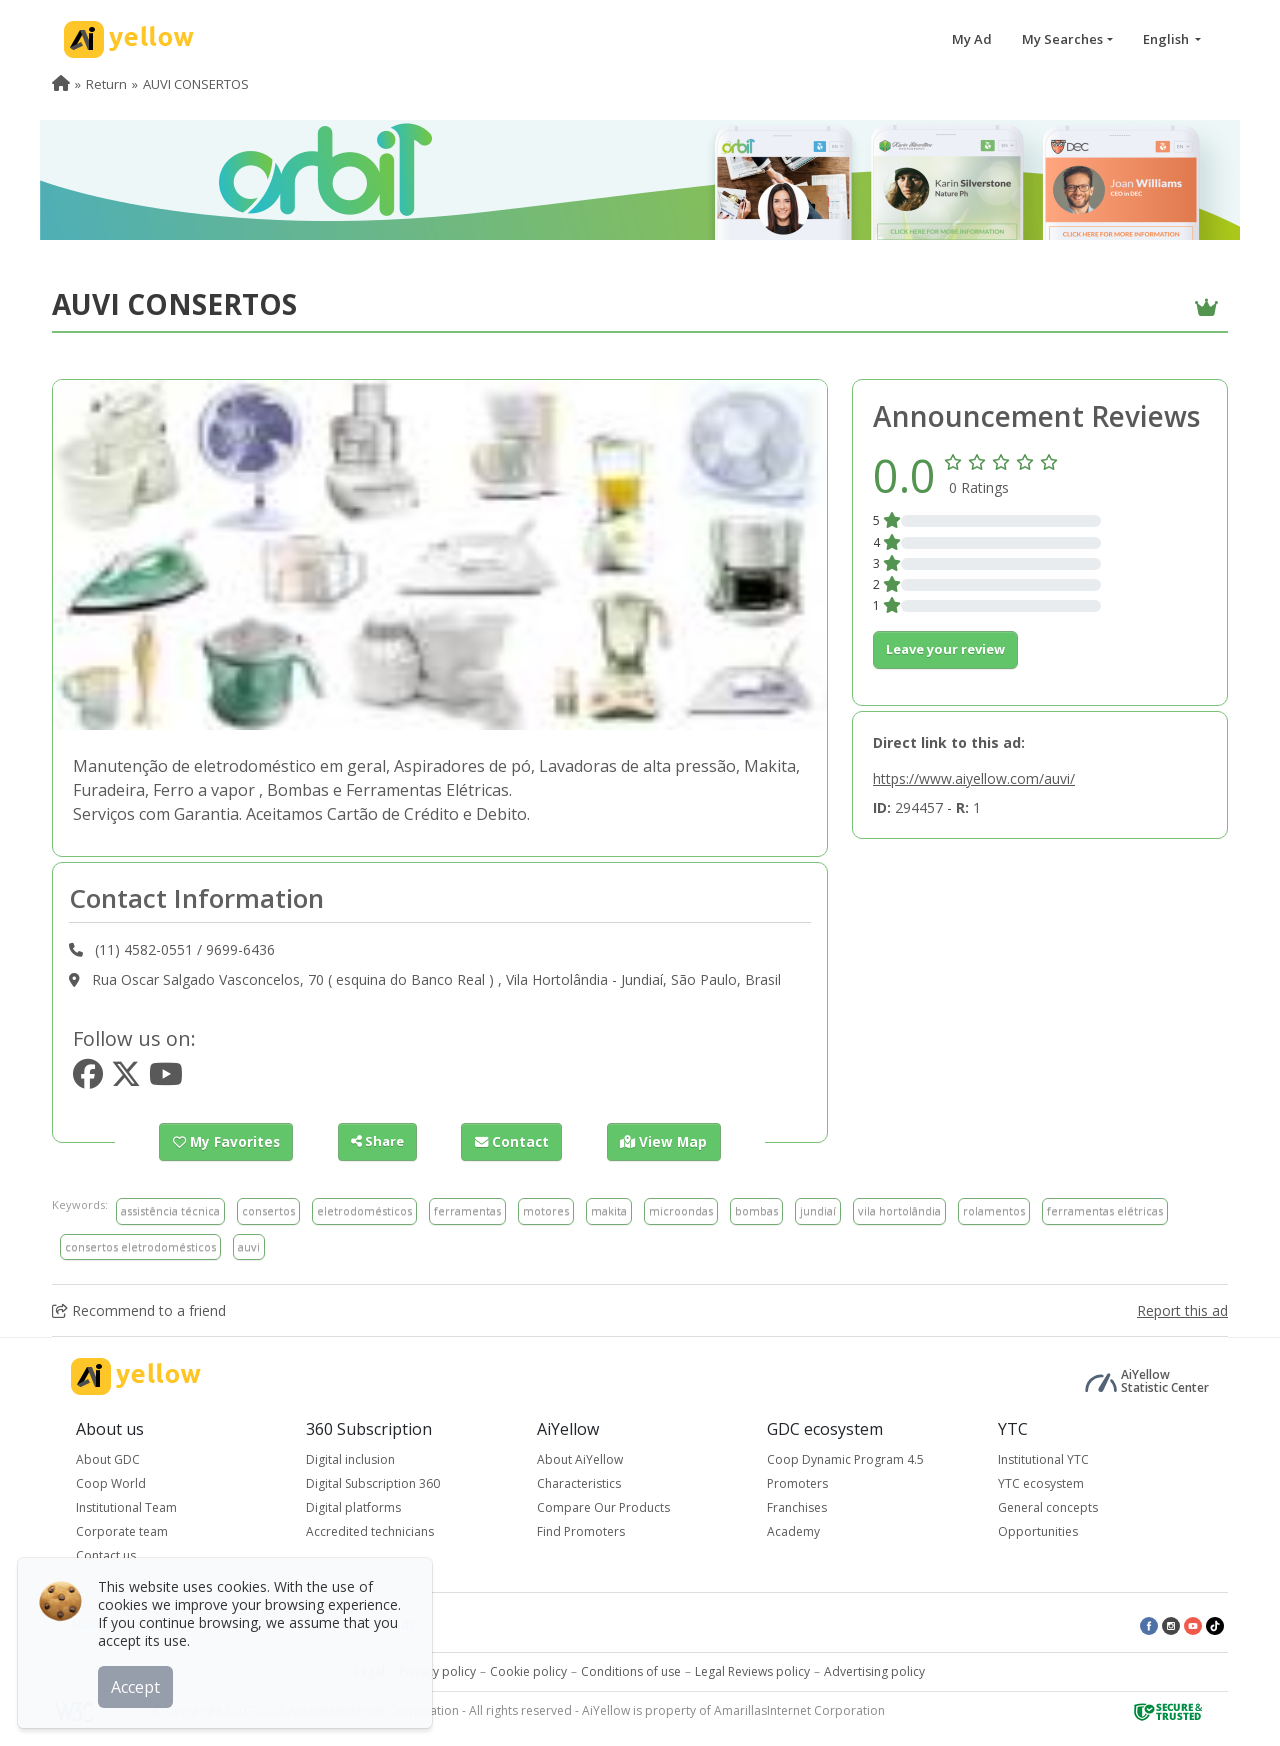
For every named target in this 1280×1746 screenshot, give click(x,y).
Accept (137, 1685)
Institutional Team (126, 1507)
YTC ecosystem (1041, 1483)
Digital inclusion (350, 1459)
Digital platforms (353, 1507)
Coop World (111, 1483)
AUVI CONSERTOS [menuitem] (196, 84)
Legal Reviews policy (752, 1671)
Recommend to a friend (139, 1310)
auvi (249, 1245)
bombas (756, 1210)
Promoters (797, 1483)
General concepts (1048, 1507)
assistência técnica (170, 1210)
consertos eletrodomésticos (140, 1245)
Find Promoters (581, 1531)
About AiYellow (580, 1459)
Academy (793, 1531)
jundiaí (818, 1210)
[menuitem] (61, 84)
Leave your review (945, 649)
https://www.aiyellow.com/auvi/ (974, 778)
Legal (370, 1671)
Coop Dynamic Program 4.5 (845, 1459)
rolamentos (994, 1210)
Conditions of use (631, 1671)
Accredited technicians (370, 1531)
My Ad (972, 39)
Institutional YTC (1043, 1459)
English (1167, 39)
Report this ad (1182, 1310)
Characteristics (579, 1483)
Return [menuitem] (106, 84)
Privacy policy (437, 1671)
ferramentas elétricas (1105, 1210)
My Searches (1062, 39)
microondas (681, 1210)
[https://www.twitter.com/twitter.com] (126, 1079)
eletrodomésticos (364, 1210)
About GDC (108, 1459)
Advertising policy (874, 1671)
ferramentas (467, 1210)
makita (609, 1210)
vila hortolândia (899, 1210)
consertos (268, 1210)
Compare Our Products (603, 1507)
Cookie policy (528, 1671)
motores (546, 1210)
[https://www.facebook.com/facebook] (88, 1079)
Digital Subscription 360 (373, 1483)
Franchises (797, 1507)
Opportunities (1038, 1531)
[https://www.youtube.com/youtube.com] (166, 1079)
